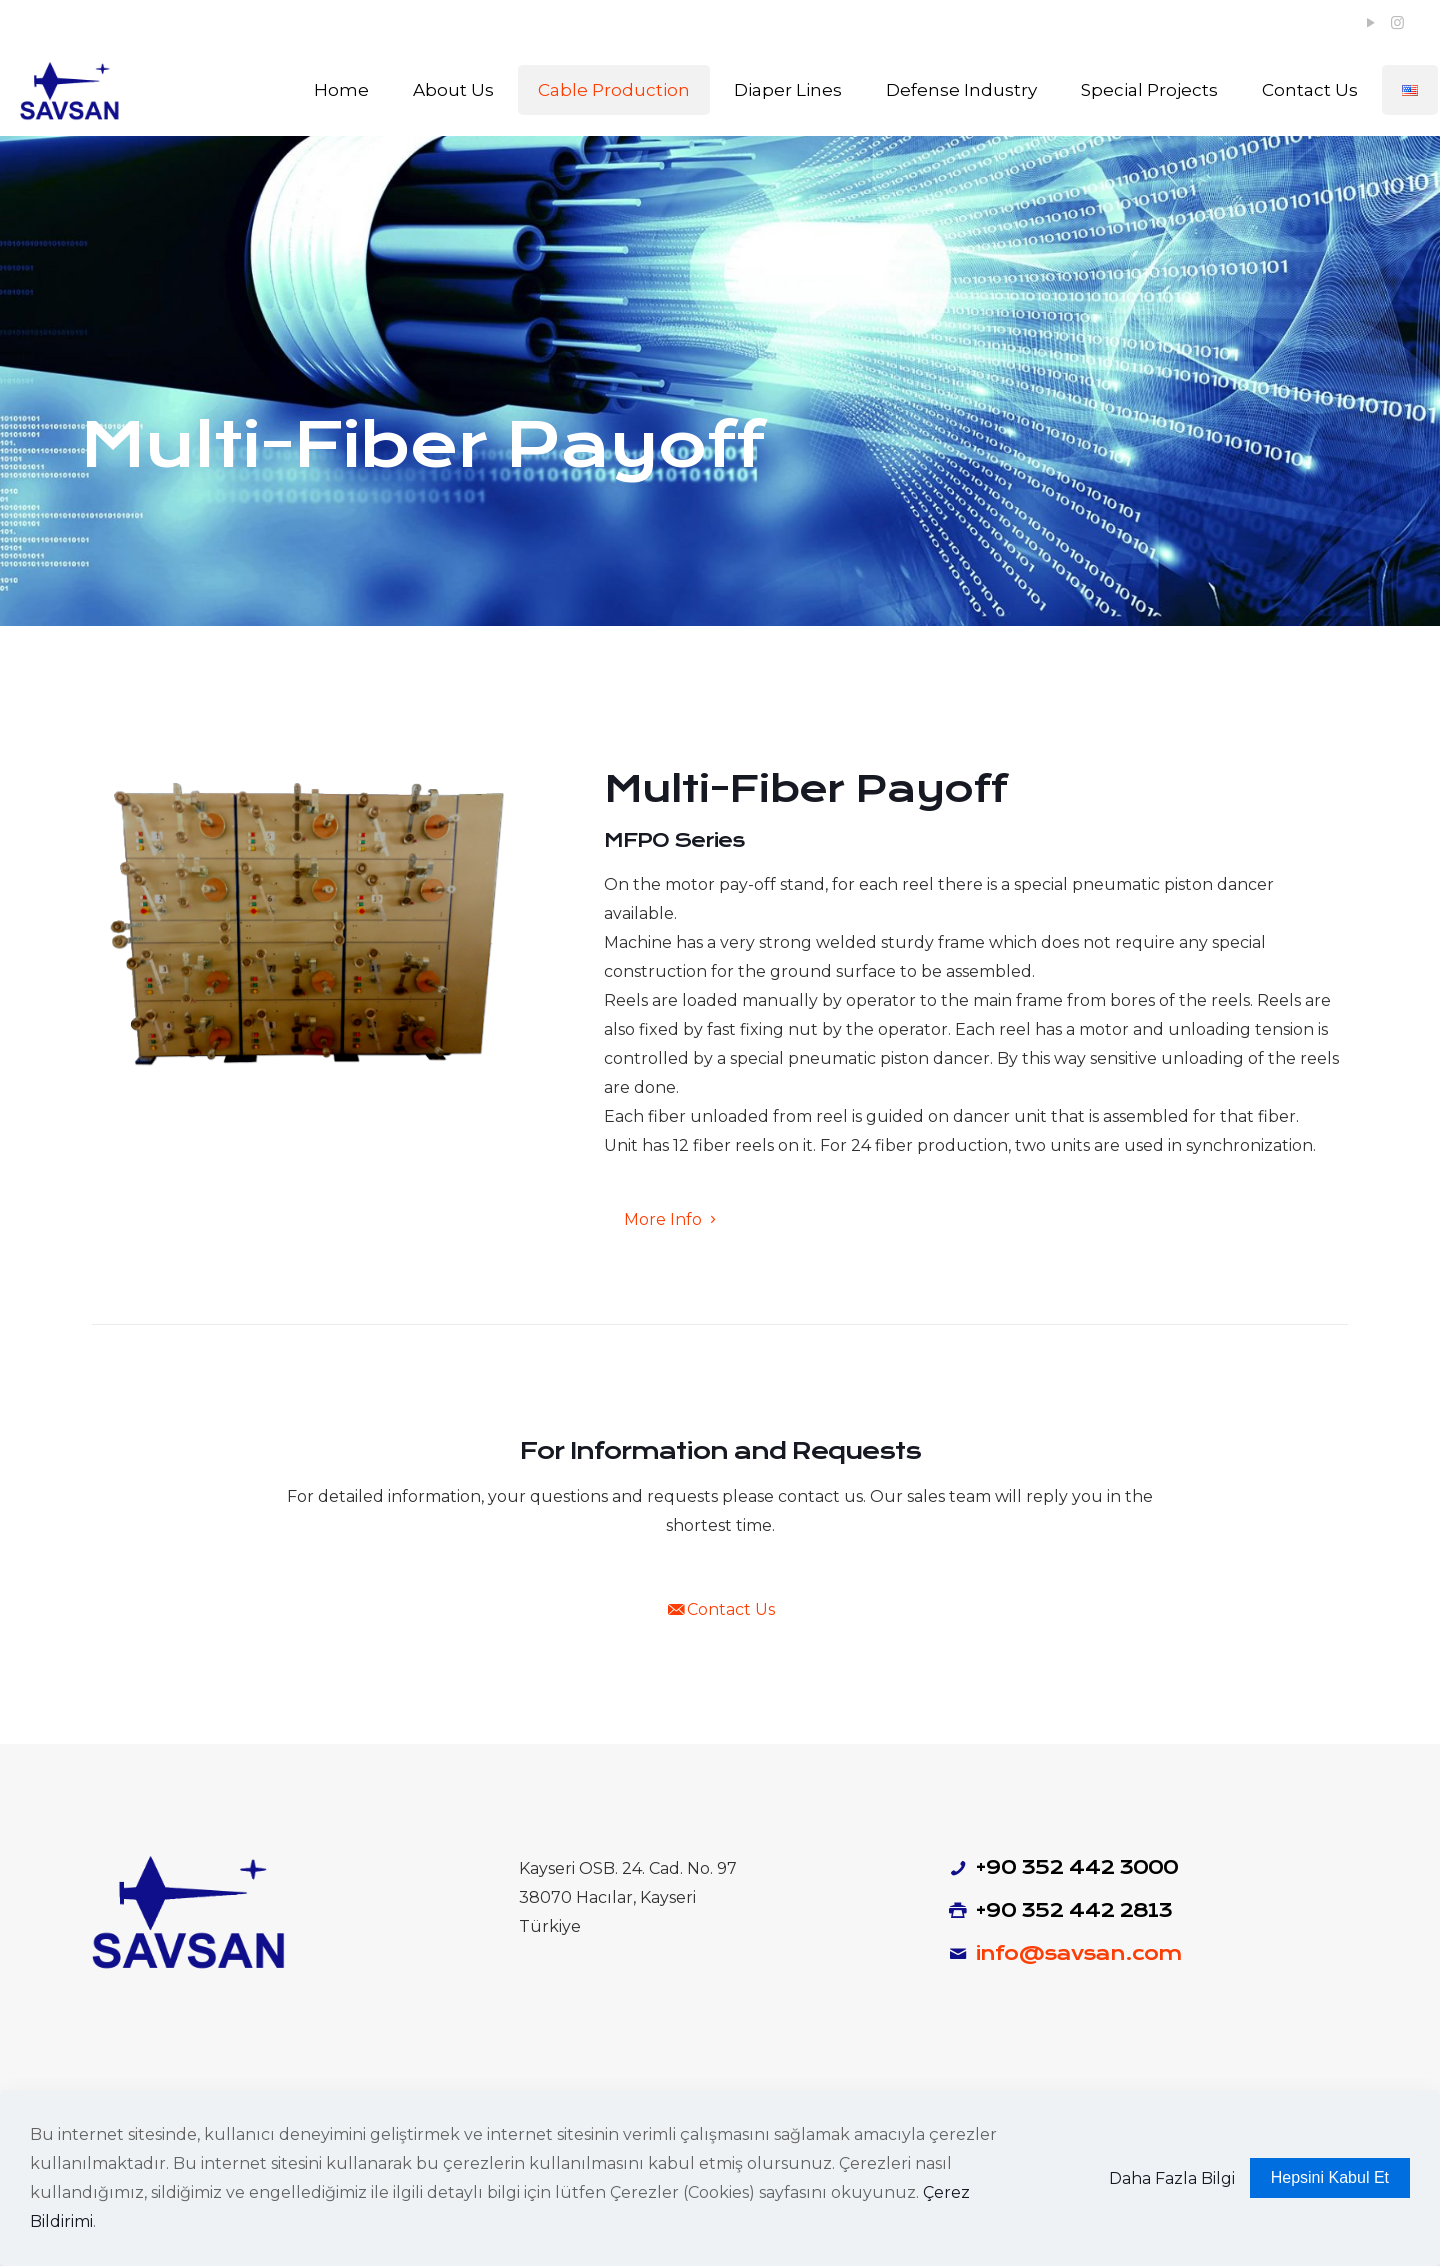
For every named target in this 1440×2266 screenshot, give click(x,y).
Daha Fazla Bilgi (1172, 2178)
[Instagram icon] (1397, 22)
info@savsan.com (1078, 1953)
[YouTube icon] (1370, 22)
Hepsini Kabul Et (1330, 2177)
